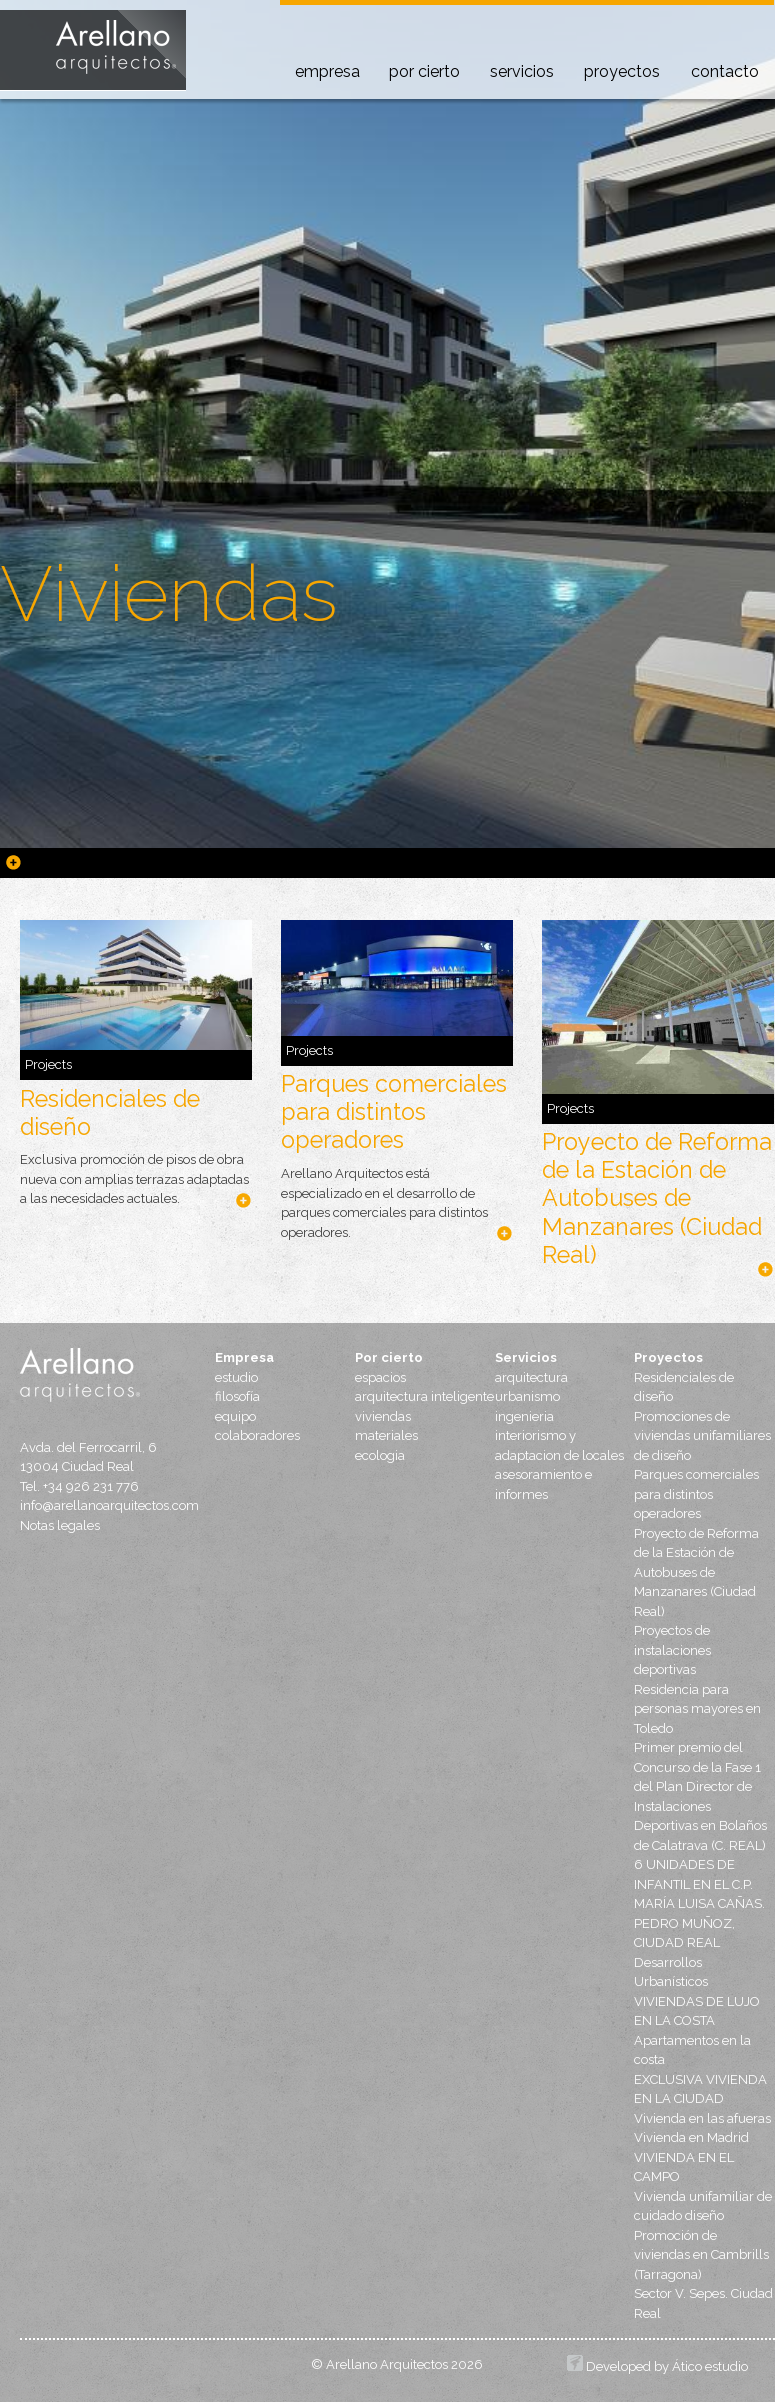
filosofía (237, 1396)
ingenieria (524, 1416)
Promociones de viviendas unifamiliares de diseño (702, 1436)
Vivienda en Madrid (691, 2137)
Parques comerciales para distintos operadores (394, 1111)
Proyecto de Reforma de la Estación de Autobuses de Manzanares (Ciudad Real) (657, 1197)
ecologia (380, 1455)
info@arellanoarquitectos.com (103, 1505)
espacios (380, 1377)
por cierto (424, 71)
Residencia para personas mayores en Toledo (697, 1709)
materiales (386, 1435)
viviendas (383, 1416)
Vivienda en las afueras (702, 2118)
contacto (725, 71)
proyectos (622, 71)
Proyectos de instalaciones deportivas (672, 1650)
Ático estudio (710, 2366)
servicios (522, 71)
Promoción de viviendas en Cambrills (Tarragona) (701, 2255)
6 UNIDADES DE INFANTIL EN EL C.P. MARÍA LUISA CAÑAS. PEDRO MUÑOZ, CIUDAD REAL (699, 1903)
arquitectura (531, 1377)
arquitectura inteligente (424, 1396)
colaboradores (257, 1435)
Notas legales (60, 1525)
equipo (235, 1416)
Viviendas (169, 593)
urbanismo (527, 1396)
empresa (327, 71)
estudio (236, 1377)
